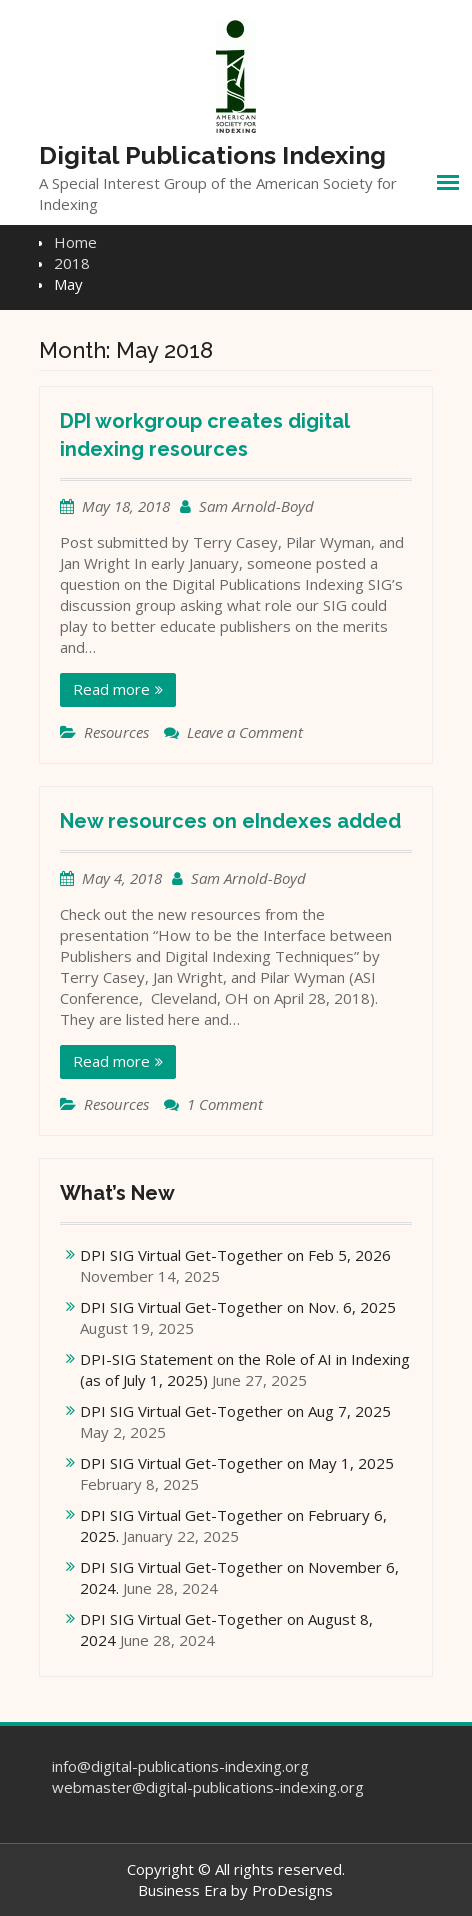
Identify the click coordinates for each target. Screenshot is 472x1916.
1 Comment (225, 1104)
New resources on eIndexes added (230, 821)
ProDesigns (292, 1890)
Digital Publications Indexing (212, 155)
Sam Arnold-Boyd (256, 506)
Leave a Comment (245, 732)
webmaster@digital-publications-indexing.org (208, 1787)
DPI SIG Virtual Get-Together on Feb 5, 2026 (235, 1255)
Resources (116, 732)
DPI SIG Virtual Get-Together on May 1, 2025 (237, 1463)
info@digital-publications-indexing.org (180, 1766)
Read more (111, 689)
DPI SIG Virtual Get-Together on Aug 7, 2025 (235, 1411)
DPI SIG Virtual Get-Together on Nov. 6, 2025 (238, 1307)
